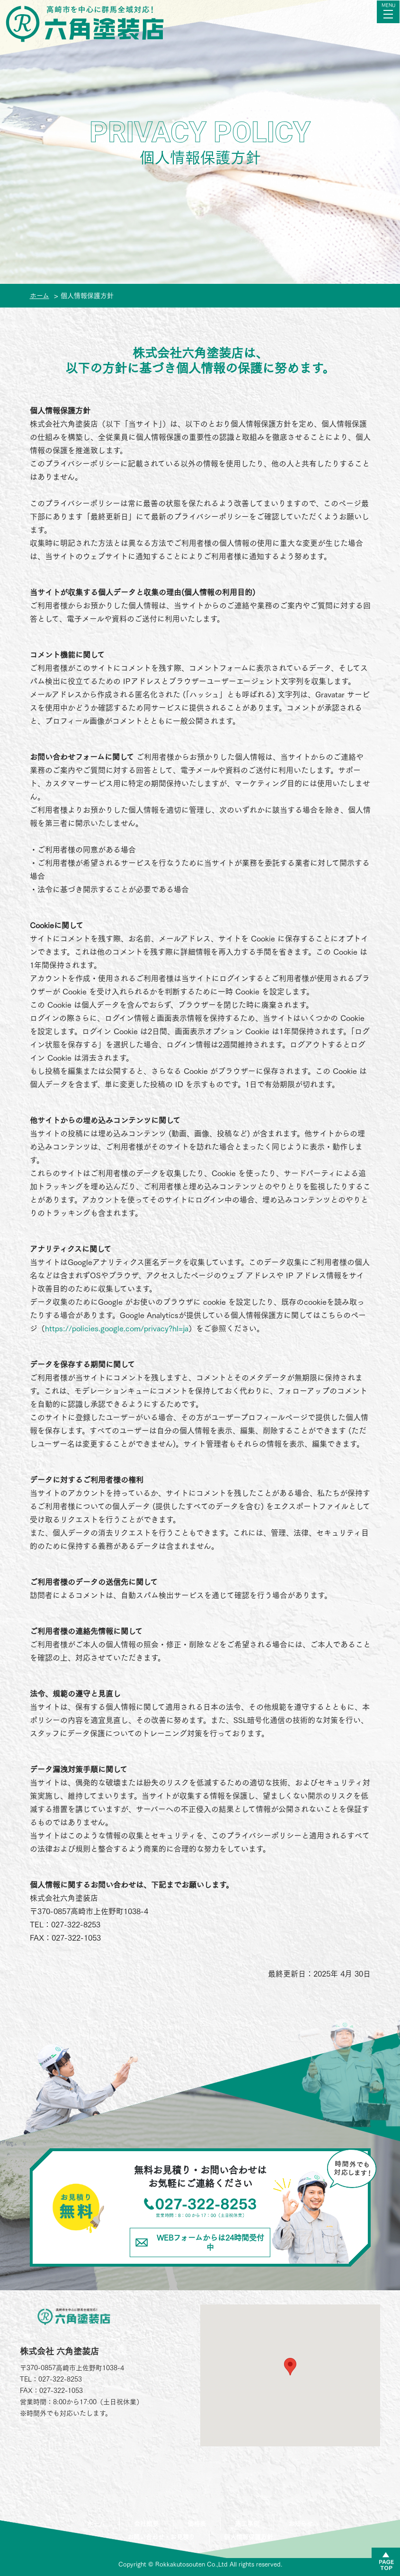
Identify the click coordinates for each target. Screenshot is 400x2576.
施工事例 (247, 2524)
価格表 (196, 2524)
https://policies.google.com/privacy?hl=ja (116, 1328)
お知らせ (300, 2524)
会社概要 (146, 2524)
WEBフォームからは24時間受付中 (199, 2242)
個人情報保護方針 (248, 2537)
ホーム (96, 2524)
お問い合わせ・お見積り (161, 2537)
